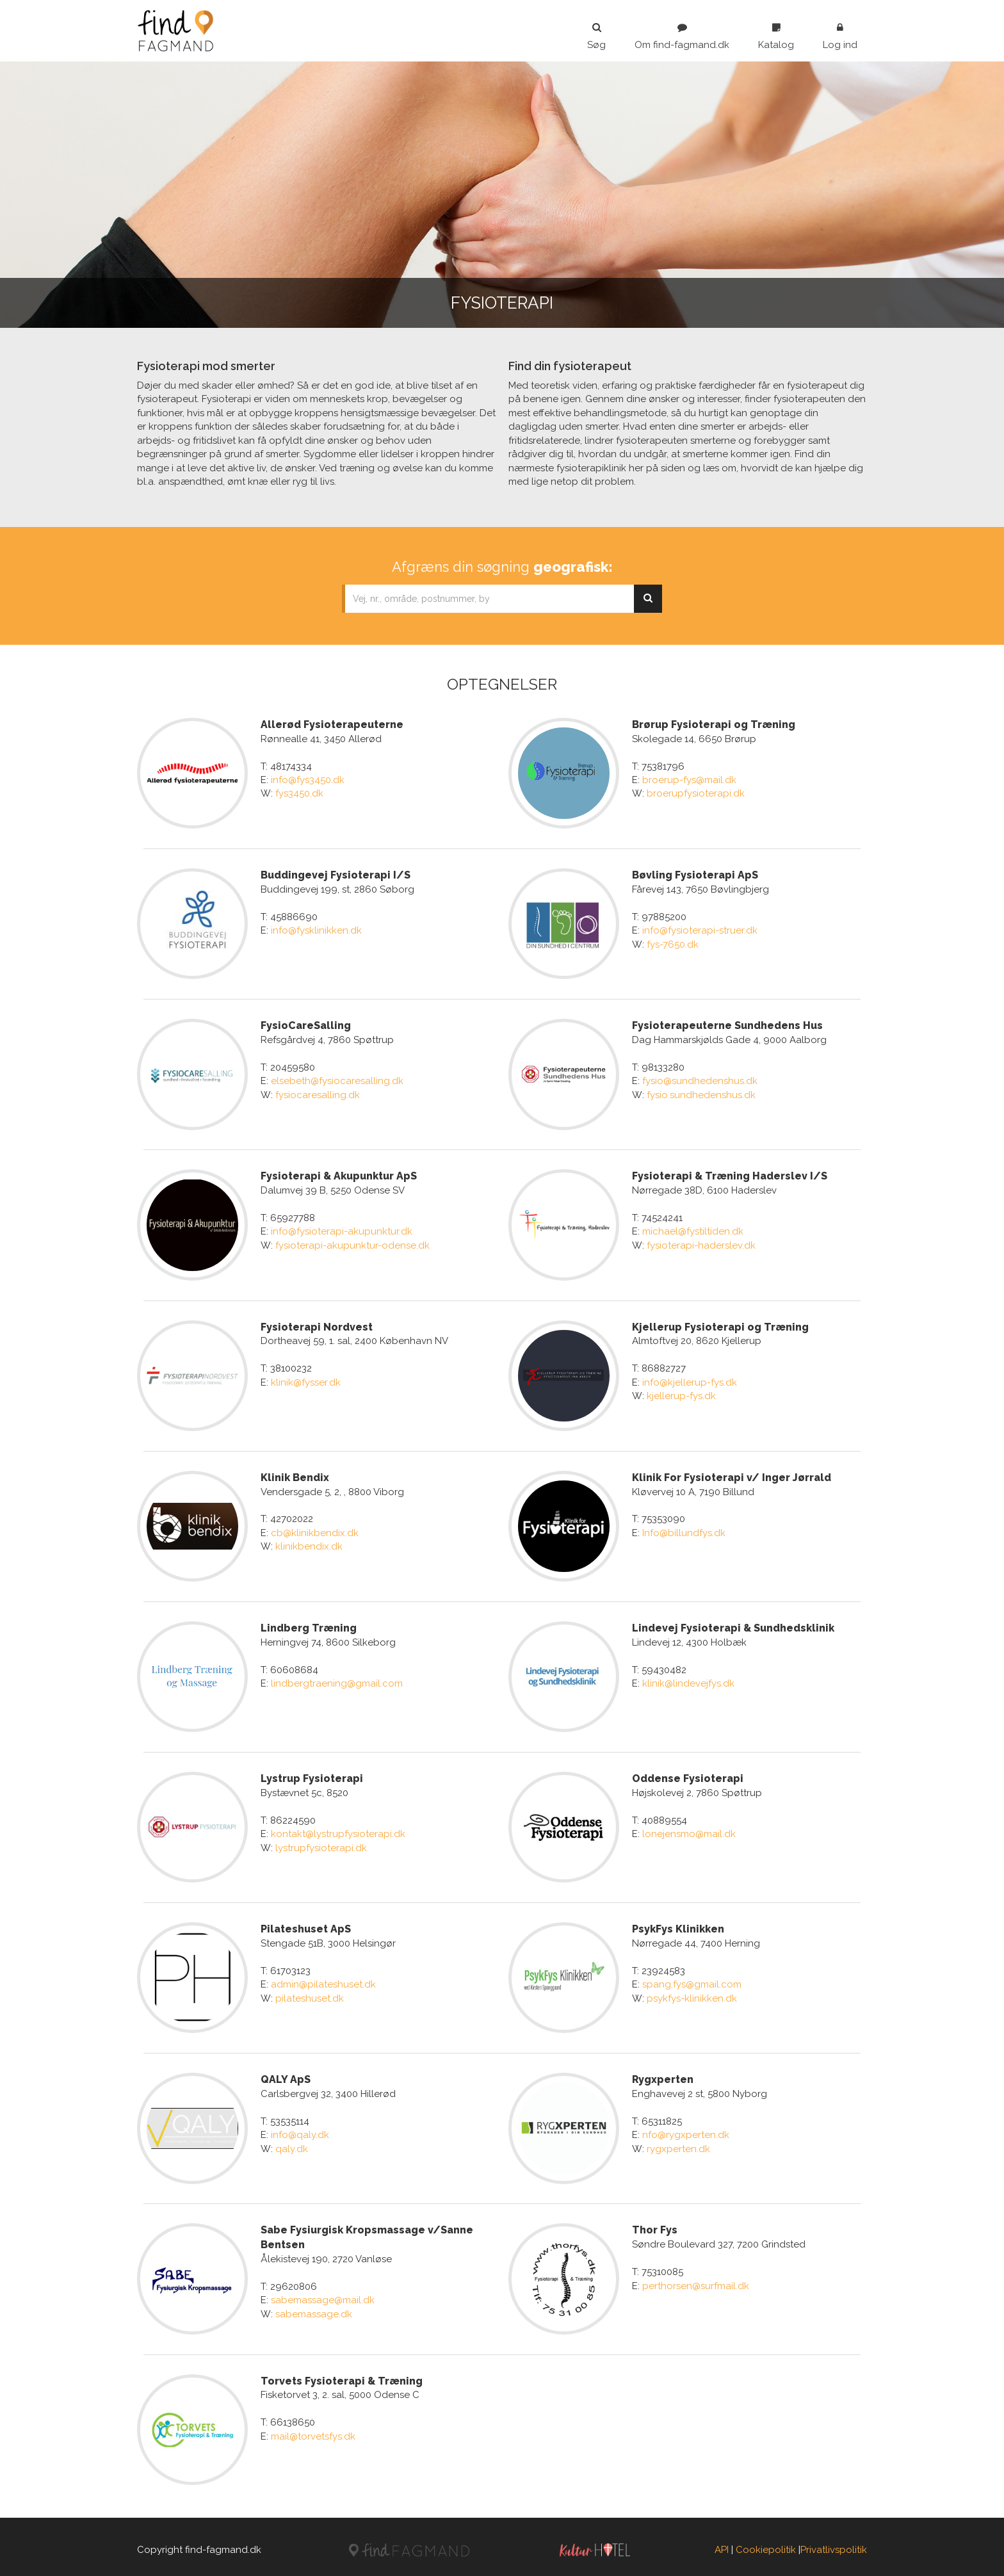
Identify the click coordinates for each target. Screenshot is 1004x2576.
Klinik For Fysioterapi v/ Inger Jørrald (731, 1474)
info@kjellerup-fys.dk (689, 1380)
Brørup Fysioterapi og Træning (713, 724)
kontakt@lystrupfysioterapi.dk (338, 1830)
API (722, 2543)
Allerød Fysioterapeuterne (332, 724)
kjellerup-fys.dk (681, 1394)
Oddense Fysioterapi (687, 1775)
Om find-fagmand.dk (682, 36)
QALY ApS (286, 2075)
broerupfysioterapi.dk (696, 793)
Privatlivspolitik (833, 2543)
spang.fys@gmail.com (691, 1980)
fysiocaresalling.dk (317, 1093)
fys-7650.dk (673, 944)
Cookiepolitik (766, 2543)
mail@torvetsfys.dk (313, 2430)
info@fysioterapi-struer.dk (699, 930)
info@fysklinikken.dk (316, 930)
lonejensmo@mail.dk (689, 1830)
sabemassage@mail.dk (323, 2295)
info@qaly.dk (300, 2130)
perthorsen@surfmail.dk (695, 2280)
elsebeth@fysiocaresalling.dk (337, 1080)
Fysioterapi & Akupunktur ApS (339, 1175)
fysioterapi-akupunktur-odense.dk (352, 1243)
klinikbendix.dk (309, 1544)
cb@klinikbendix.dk (315, 1530)
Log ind (840, 36)
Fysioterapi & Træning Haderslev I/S (729, 1175)
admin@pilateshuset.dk (323, 1980)
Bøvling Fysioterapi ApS (695, 874)
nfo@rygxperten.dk (685, 2130)
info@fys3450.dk (307, 780)
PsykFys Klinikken (678, 1924)
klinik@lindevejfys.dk (688, 1680)
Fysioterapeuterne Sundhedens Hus (727, 1025)
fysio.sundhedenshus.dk (701, 1093)
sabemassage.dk (313, 2308)
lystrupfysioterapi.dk (321, 1844)
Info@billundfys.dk (683, 1530)
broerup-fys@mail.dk (689, 780)
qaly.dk (291, 2144)
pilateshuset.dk (309, 1994)
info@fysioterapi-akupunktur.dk (341, 1230)
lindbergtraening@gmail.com (337, 1680)
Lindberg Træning (309, 1625)
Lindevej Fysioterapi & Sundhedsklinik (733, 1625)
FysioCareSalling (306, 1025)
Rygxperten (662, 2075)
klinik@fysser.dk (306, 1380)
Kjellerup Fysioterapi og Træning (720, 1324)
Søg (596, 36)
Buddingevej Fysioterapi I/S (335, 874)
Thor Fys (654, 2225)
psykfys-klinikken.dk (692, 1994)
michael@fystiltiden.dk (692, 1230)
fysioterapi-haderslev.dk (701, 1243)
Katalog (776, 36)
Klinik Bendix (295, 1474)
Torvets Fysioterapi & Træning (342, 2375)
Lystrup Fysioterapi (312, 1775)
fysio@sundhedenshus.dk (699, 1080)
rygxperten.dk (678, 2144)
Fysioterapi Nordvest (317, 1324)
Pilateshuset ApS (306, 1924)
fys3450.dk (299, 793)
